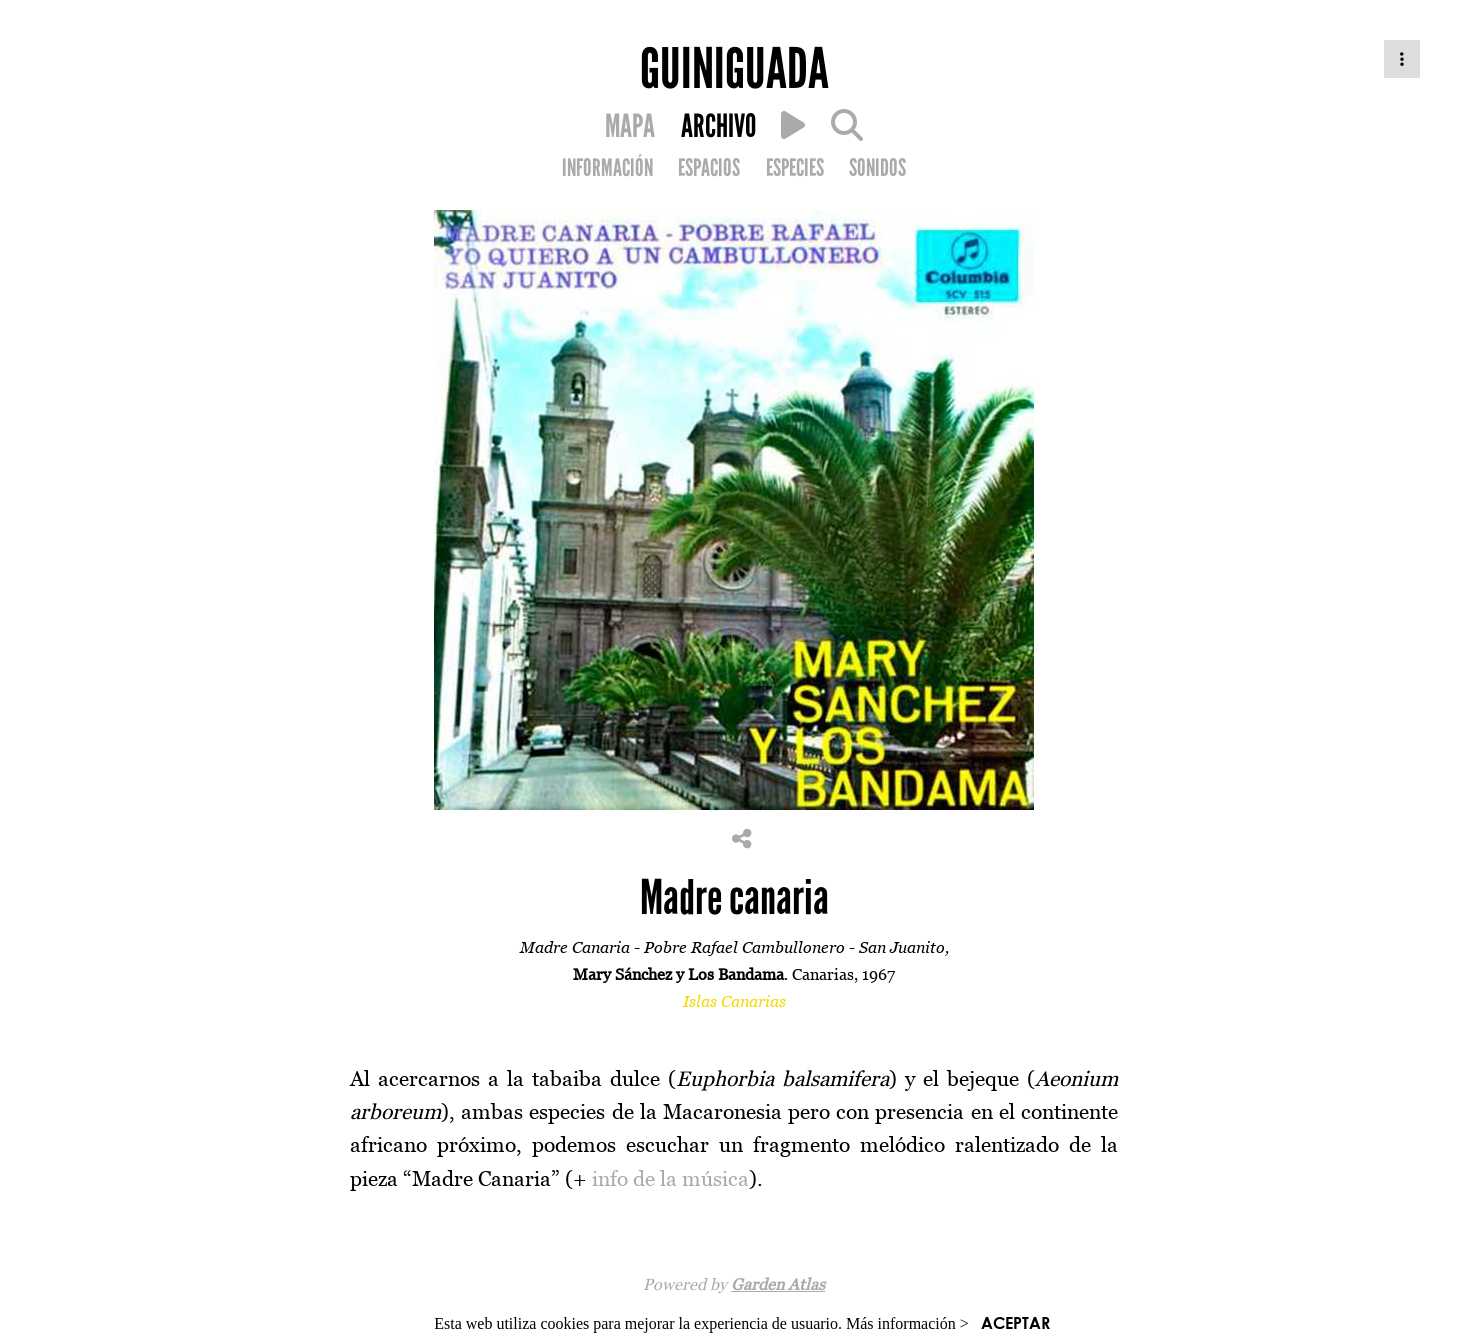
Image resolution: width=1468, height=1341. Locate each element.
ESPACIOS (709, 168)
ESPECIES (795, 168)
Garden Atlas (778, 1284)
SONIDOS (877, 168)
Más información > (907, 1323)
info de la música (670, 1178)
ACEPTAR (1015, 1322)
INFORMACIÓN (607, 168)
